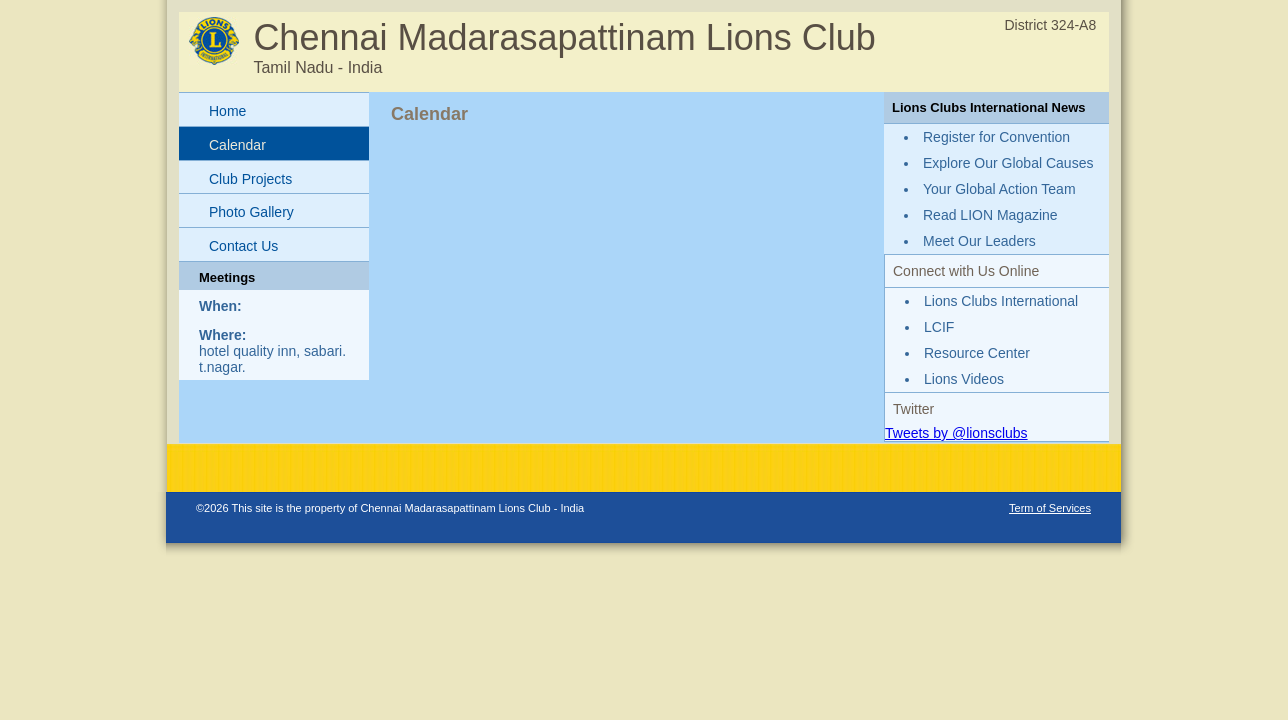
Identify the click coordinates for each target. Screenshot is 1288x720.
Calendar (237, 145)
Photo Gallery (251, 212)
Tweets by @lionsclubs (956, 433)
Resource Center (977, 353)
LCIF (939, 327)
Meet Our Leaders (979, 241)
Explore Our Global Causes (1008, 163)
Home (227, 111)
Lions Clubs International (1001, 301)
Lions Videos (964, 379)
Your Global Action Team (999, 189)
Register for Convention (996, 137)
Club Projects (250, 179)
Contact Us (243, 246)
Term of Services (1050, 508)
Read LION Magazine (990, 215)
